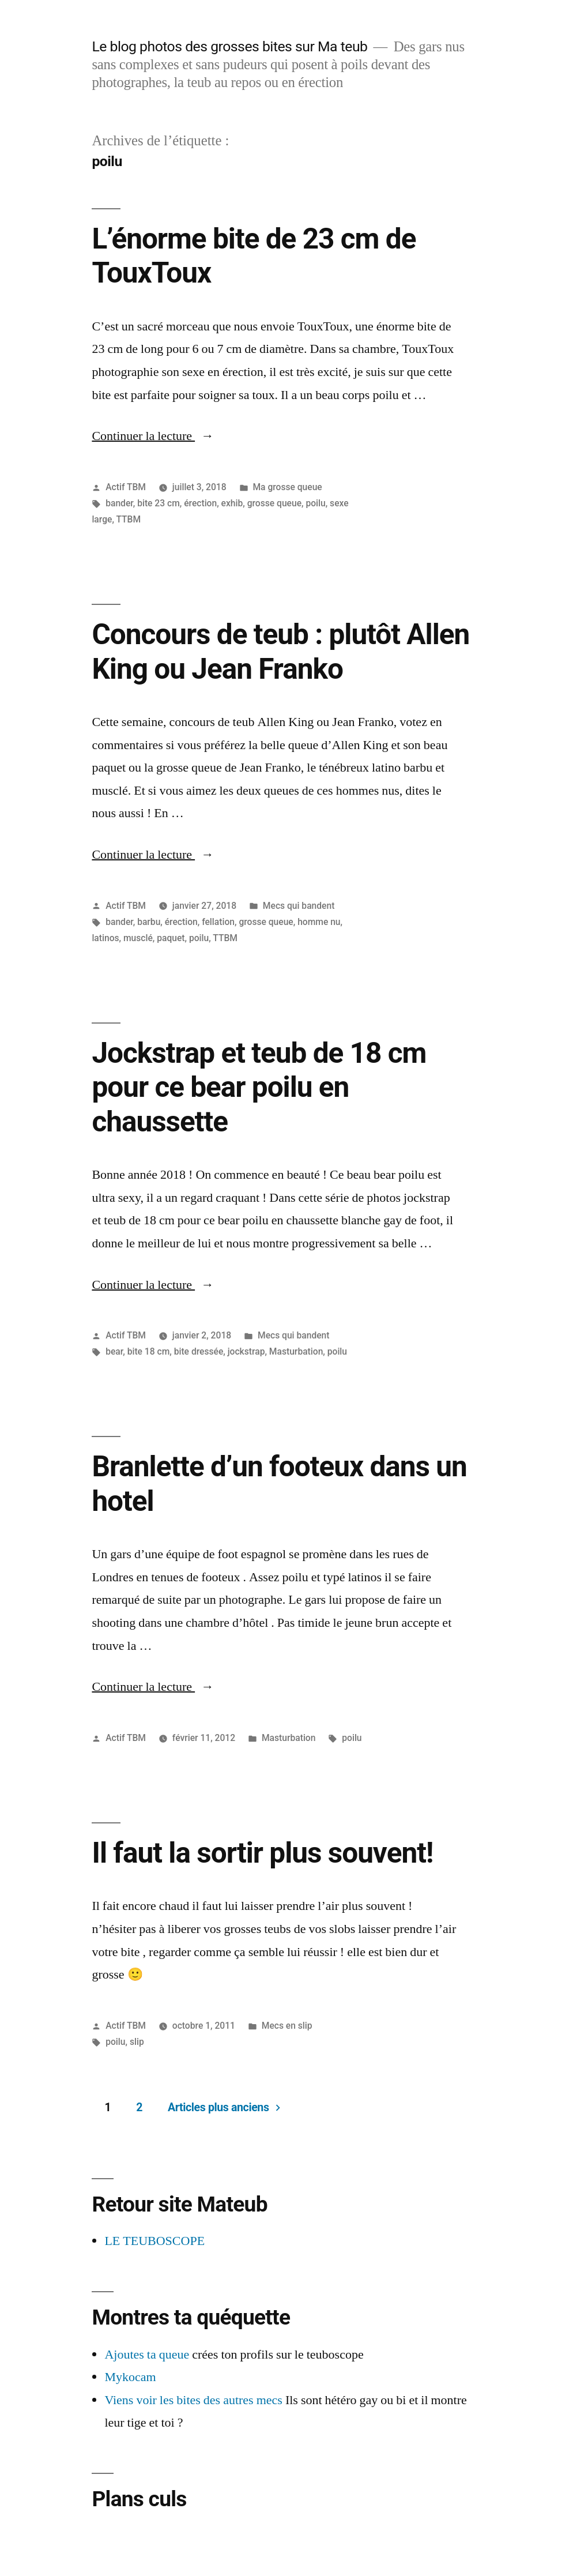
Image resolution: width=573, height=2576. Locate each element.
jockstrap (246, 1351)
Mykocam (130, 2377)
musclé (138, 937)
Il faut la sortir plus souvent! (262, 1853)
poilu (315, 503)
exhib (232, 503)
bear (114, 1351)
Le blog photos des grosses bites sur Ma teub (229, 46)
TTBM (128, 519)
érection (200, 503)
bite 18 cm (148, 1351)
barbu (148, 921)
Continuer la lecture (153, 436)
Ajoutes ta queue (146, 2354)
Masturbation (296, 1351)
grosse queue (274, 503)
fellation (218, 921)
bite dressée (199, 1351)
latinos (105, 937)
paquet (170, 937)
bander (119, 503)
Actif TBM (125, 487)
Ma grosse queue (287, 487)
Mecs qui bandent (299, 905)
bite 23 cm (158, 503)
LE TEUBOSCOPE (154, 2241)
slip (137, 2041)
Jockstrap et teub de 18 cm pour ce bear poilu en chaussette (259, 1087)
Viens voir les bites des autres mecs (193, 2400)
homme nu (318, 921)
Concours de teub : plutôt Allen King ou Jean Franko (280, 651)
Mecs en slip (287, 2025)
